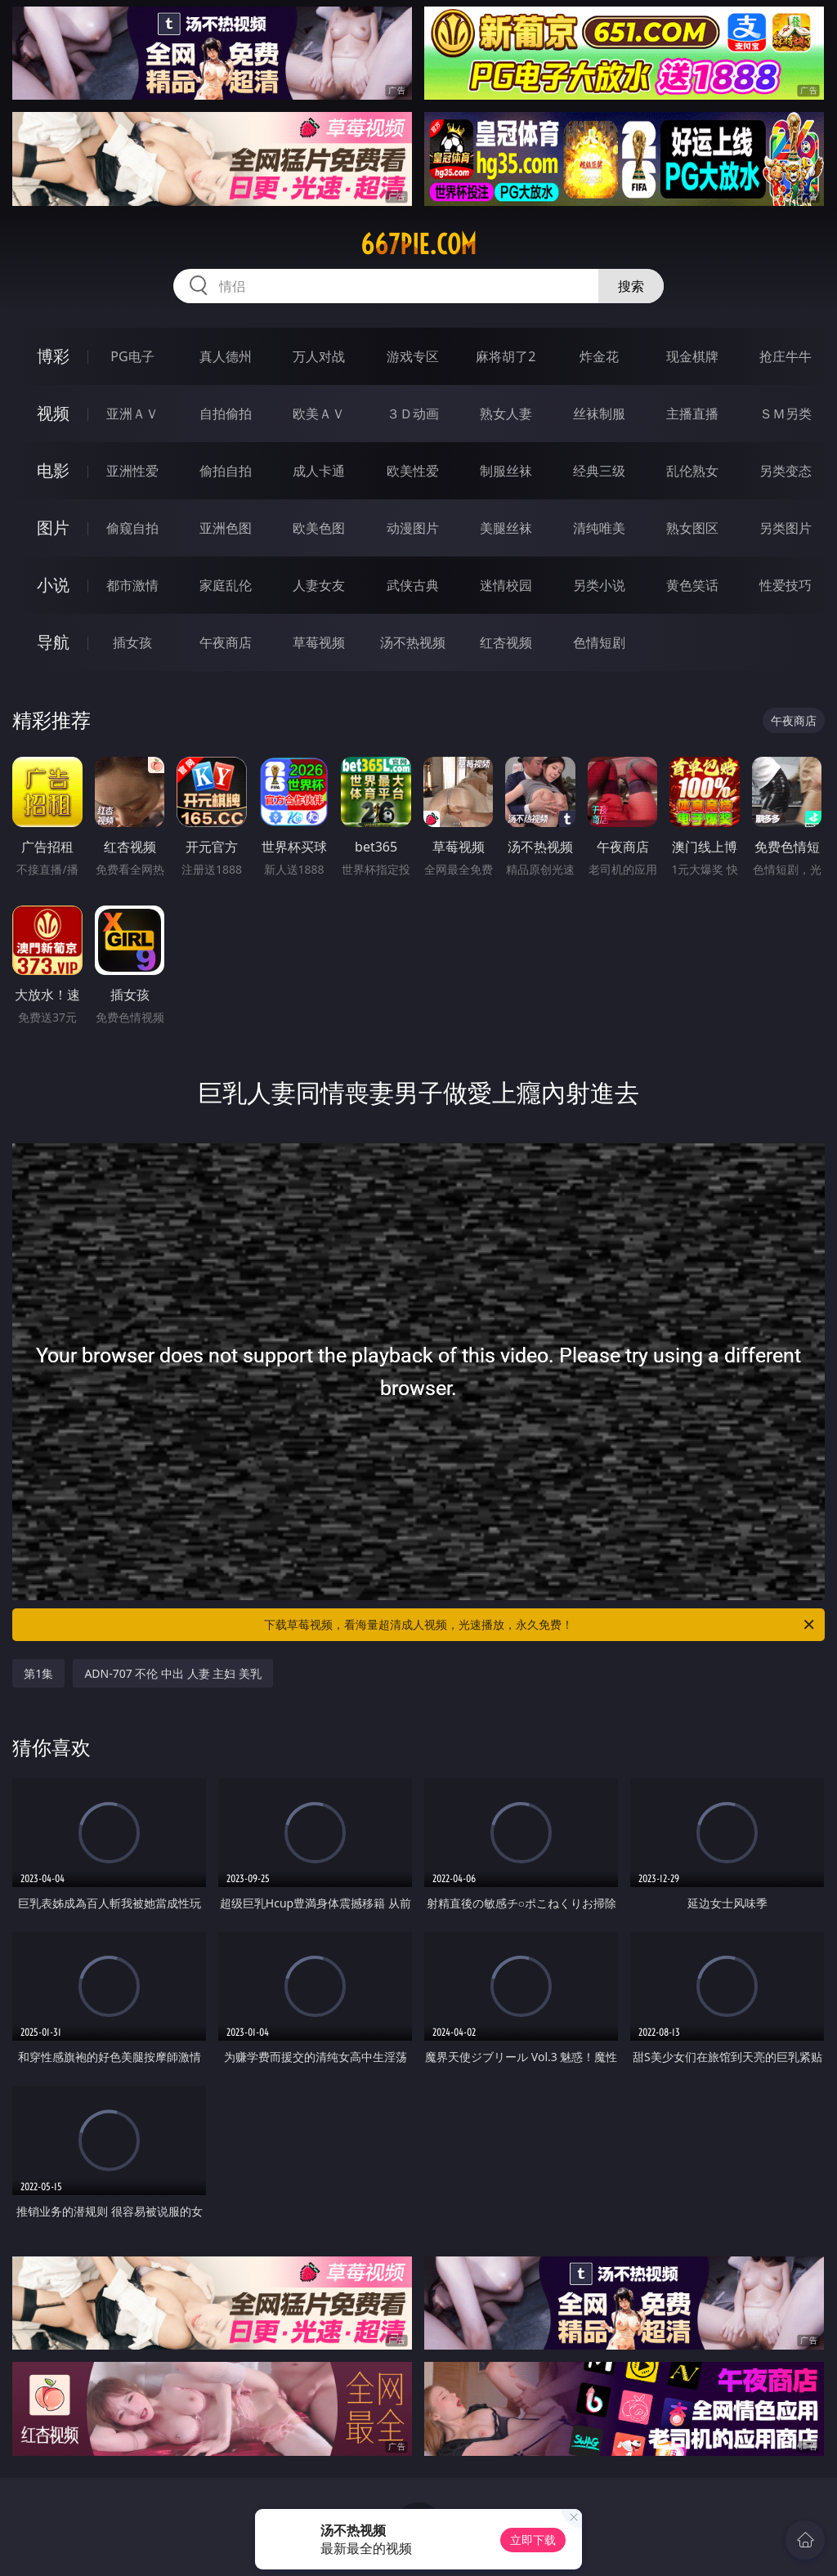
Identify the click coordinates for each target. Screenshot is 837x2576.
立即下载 (533, 2539)
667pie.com (418, 244)
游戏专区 (413, 356)
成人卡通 (319, 471)
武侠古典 (413, 585)
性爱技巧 (785, 585)
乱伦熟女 (692, 471)
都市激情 (132, 585)
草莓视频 (319, 642)
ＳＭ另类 (785, 414)
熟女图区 (692, 528)
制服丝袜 (506, 471)
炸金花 (599, 356)
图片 (53, 528)
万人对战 (319, 356)
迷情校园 (506, 585)
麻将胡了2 (505, 356)
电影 (53, 470)
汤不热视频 (412, 642)
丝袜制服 (599, 414)
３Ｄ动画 (413, 414)
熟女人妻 (506, 414)
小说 (53, 585)
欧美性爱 (413, 471)
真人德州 (225, 356)
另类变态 (785, 471)
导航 (53, 642)
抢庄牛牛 (785, 356)
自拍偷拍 (225, 414)
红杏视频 (506, 642)
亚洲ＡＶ (132, 414)
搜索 (631, 286)
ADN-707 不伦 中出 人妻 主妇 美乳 (173, 1673)
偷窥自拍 (132, 528)
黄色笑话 (692, 585)
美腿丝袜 (506, 528)
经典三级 (599, 471)
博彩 (53, 356)
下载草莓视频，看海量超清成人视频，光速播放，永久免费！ (540, 1625)
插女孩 (132, 642)
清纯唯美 (599, 528)
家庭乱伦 (225, 585)
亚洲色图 (225, 528)
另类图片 (785, 528)
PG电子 (132, 356)
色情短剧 (599, 642)
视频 (53, 413)
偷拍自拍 (225, 471)
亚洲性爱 (132, 471)
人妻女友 (319, 585)
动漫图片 (413, 528)
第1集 (38, 1673)
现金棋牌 (692, 356)
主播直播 (692, 414)
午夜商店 (225, 642)
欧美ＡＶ (319, 414)
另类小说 (599, 585)
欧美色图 (319, 528)
